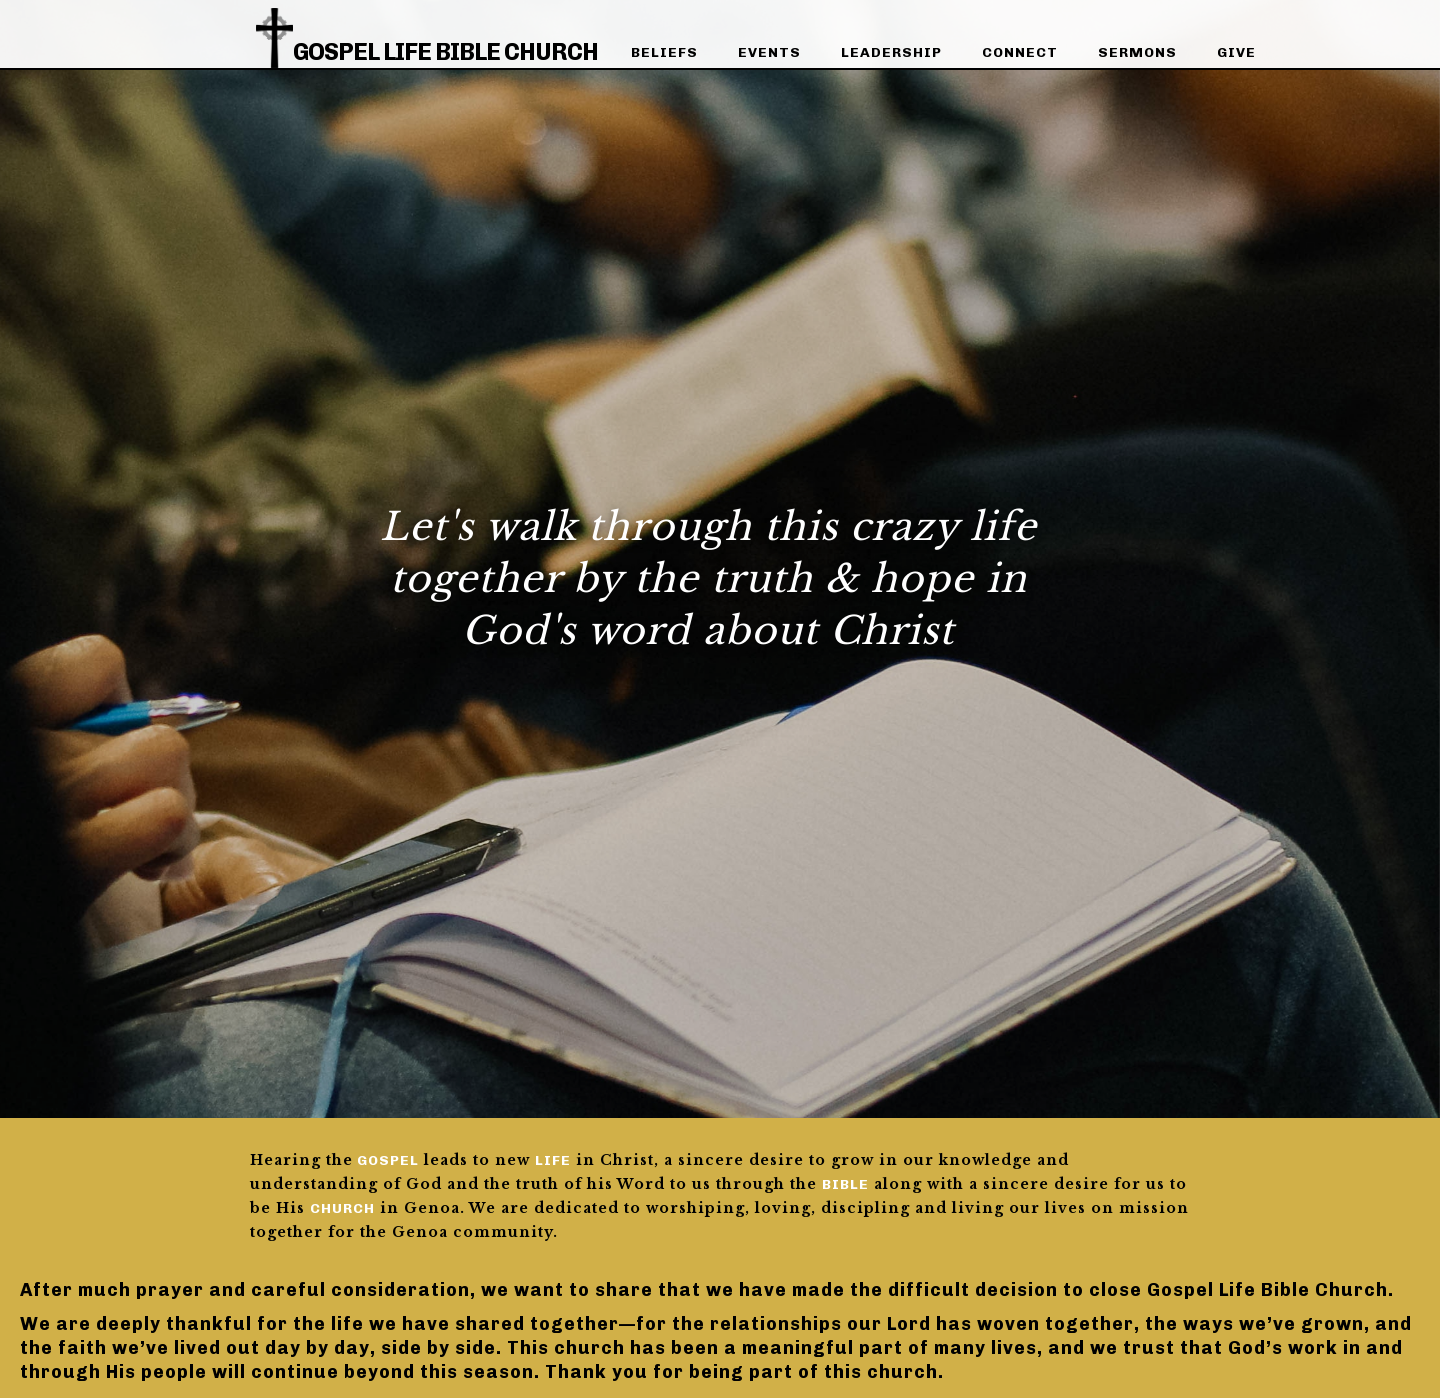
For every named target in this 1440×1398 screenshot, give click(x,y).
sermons (1137, 52)
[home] (427, 32)
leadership (891, 52)
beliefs (664, 52)
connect (1020, 52)
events (769, 52)
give (1236, 52)
